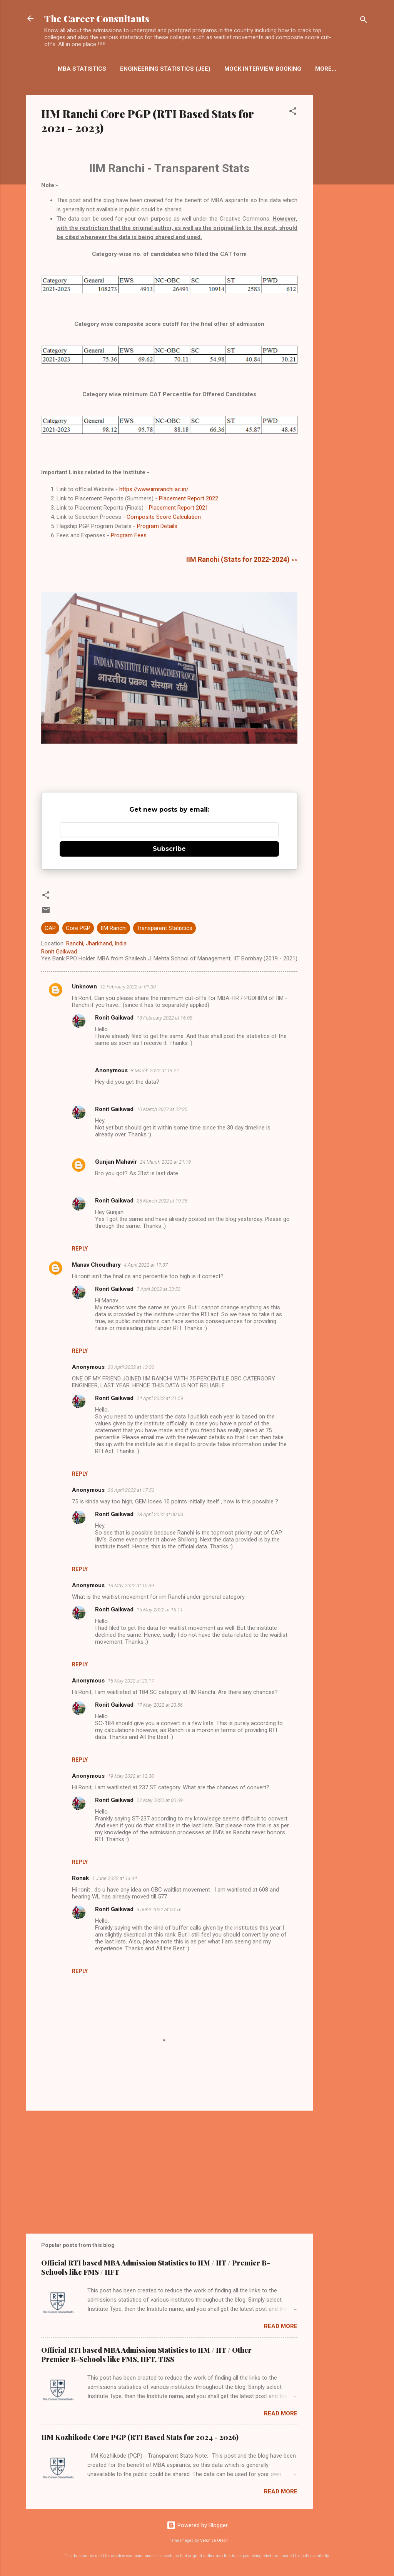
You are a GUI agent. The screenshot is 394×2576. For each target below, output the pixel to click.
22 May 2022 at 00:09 (160, 1800)
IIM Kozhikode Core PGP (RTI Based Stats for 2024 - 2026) (140, 2437)
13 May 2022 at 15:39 (131, 1585)
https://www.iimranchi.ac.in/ (154, 489)
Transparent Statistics (164, 928)
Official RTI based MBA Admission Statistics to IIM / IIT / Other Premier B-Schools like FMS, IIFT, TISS (146, 2354)
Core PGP (78, 928)
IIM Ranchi (113, 928)
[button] (292, 112)
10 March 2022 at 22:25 (162, 1109)
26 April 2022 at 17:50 (131, 1490)
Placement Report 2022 (188, 498)
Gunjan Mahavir (116, 1161)
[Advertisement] (343, 218)
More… (325, 68)
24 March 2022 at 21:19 (165, 1162)
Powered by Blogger (197, 2525)
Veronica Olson (214, 2540)
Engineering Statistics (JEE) (165, 68)
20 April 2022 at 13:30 (131, 1367)
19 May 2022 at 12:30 (131, 1776)
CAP (50, 928)
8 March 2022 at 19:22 (155, 1070)
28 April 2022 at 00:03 (160, 1514)
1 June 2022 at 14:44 (114, 1878)
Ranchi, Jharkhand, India (96, 943)
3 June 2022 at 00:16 (159, 1909)
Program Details (157, 526)
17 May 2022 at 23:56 (160, 1705)
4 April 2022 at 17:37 (146, 1265)
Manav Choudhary (96, 1264)
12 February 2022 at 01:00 (128, 987)
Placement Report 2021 (178, 507)
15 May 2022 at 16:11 (160, 1610)
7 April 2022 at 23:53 (158, 1289)
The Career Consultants (96, 18)
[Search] (363, 21)
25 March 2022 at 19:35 (162, 1201)
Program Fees (129, 535)
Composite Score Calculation (164, 516)
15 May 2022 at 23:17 (131, 1681)
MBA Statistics (82, 68)
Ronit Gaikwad (114, 1017)
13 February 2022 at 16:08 (164, 1018)
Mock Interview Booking (262, 68)
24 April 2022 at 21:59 (160, 1398)
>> (241, 559)
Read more (280, 2326)
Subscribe (169, 848)
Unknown (84, 986)
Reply (80, 1249)
